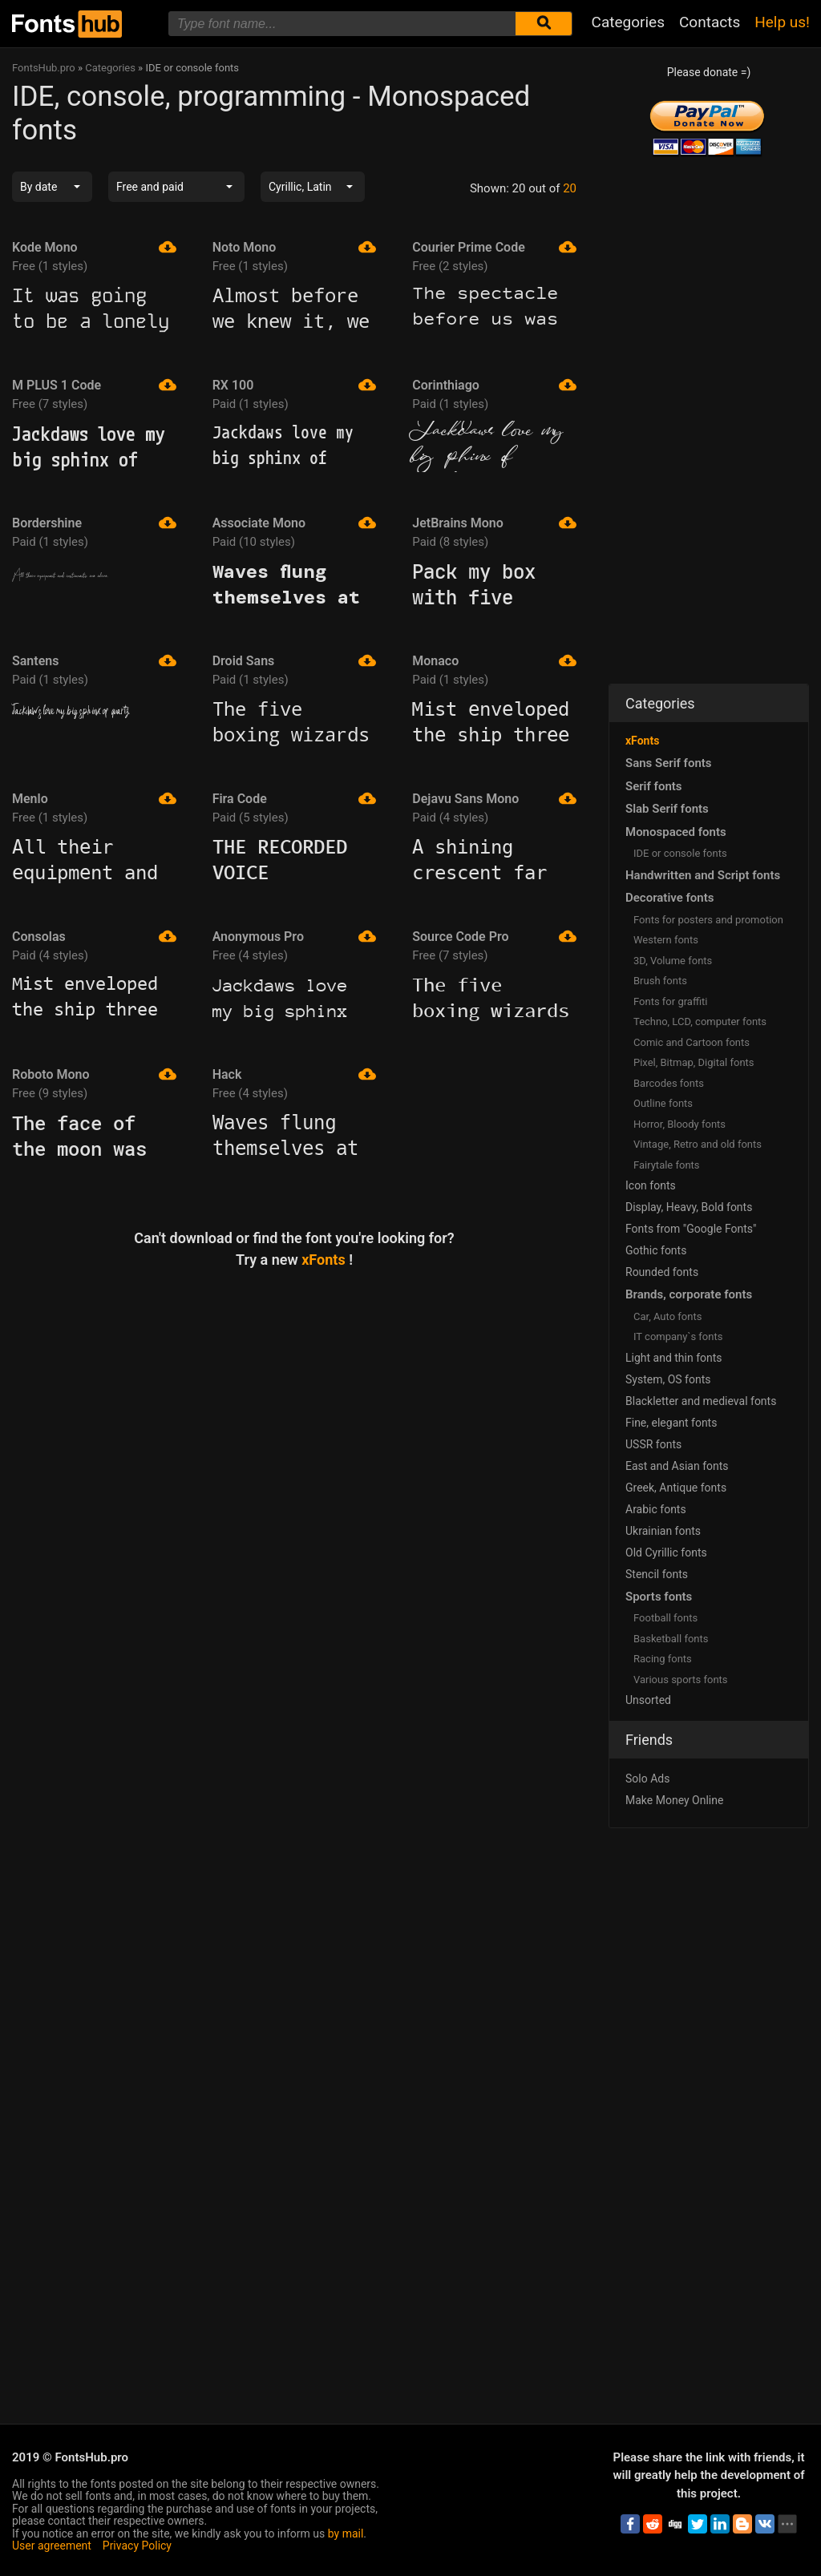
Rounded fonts (661, 1272)
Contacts (709, 22)
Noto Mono (294, 247)
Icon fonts (650, 1185)
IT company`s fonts (677, 1336)
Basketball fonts (670, 1639)
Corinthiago (494, 385)
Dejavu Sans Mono (494, 798)
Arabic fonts (655, 1509)
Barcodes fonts (668, 1083)
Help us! (782, 22)
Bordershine (94, 522)
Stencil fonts (656, 1574)
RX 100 (294, 385)
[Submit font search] (544, 23)
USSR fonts (653, 1444)
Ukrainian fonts (663, 1530)
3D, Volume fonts (672, 961)
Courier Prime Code (494, 247)
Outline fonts (663, 1103)
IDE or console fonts (680, 853)
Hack (294, 1074)
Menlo (94, 798)
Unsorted (648, 1700)
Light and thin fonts (673, 1357)
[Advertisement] (294, 1406)
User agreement (51, 2545)
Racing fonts (662, 1659)
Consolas (94, 936)
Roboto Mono (94, 1074)
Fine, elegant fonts (671, 1422)
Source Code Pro (494, 936)
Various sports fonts (680, 1680)
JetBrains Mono (494, 522)
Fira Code (294, 798)
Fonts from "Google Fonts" (691, 1228)
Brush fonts (660, 981)
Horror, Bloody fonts (679, 1124)
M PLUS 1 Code (94, 385)
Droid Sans (294, 660)
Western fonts (665, 940)
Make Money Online (674, 1800)
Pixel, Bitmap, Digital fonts (693, 1062)
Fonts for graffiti (670, 1001)
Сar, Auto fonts (667, 1316)
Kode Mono (94, 247)
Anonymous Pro (294, 936)
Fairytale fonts (666, 1165)
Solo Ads (647, 1778)
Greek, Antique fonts (675, 1487)
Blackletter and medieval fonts (700, 1401)
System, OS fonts (667, 1379)
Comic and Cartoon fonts (691, 1042)
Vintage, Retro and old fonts (697, 1144)
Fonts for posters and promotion (708, 920)
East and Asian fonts (677, 1466)
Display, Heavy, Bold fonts (688, 1207)
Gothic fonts (655, 1250)
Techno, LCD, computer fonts (699, 1021)
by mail (346, 2533)
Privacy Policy (137, 2545)
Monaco (494, 660)
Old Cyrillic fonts (666, 1552)
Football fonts (665, 1618)
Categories (628, 22)
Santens (94, 660)
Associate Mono (294, 522)
